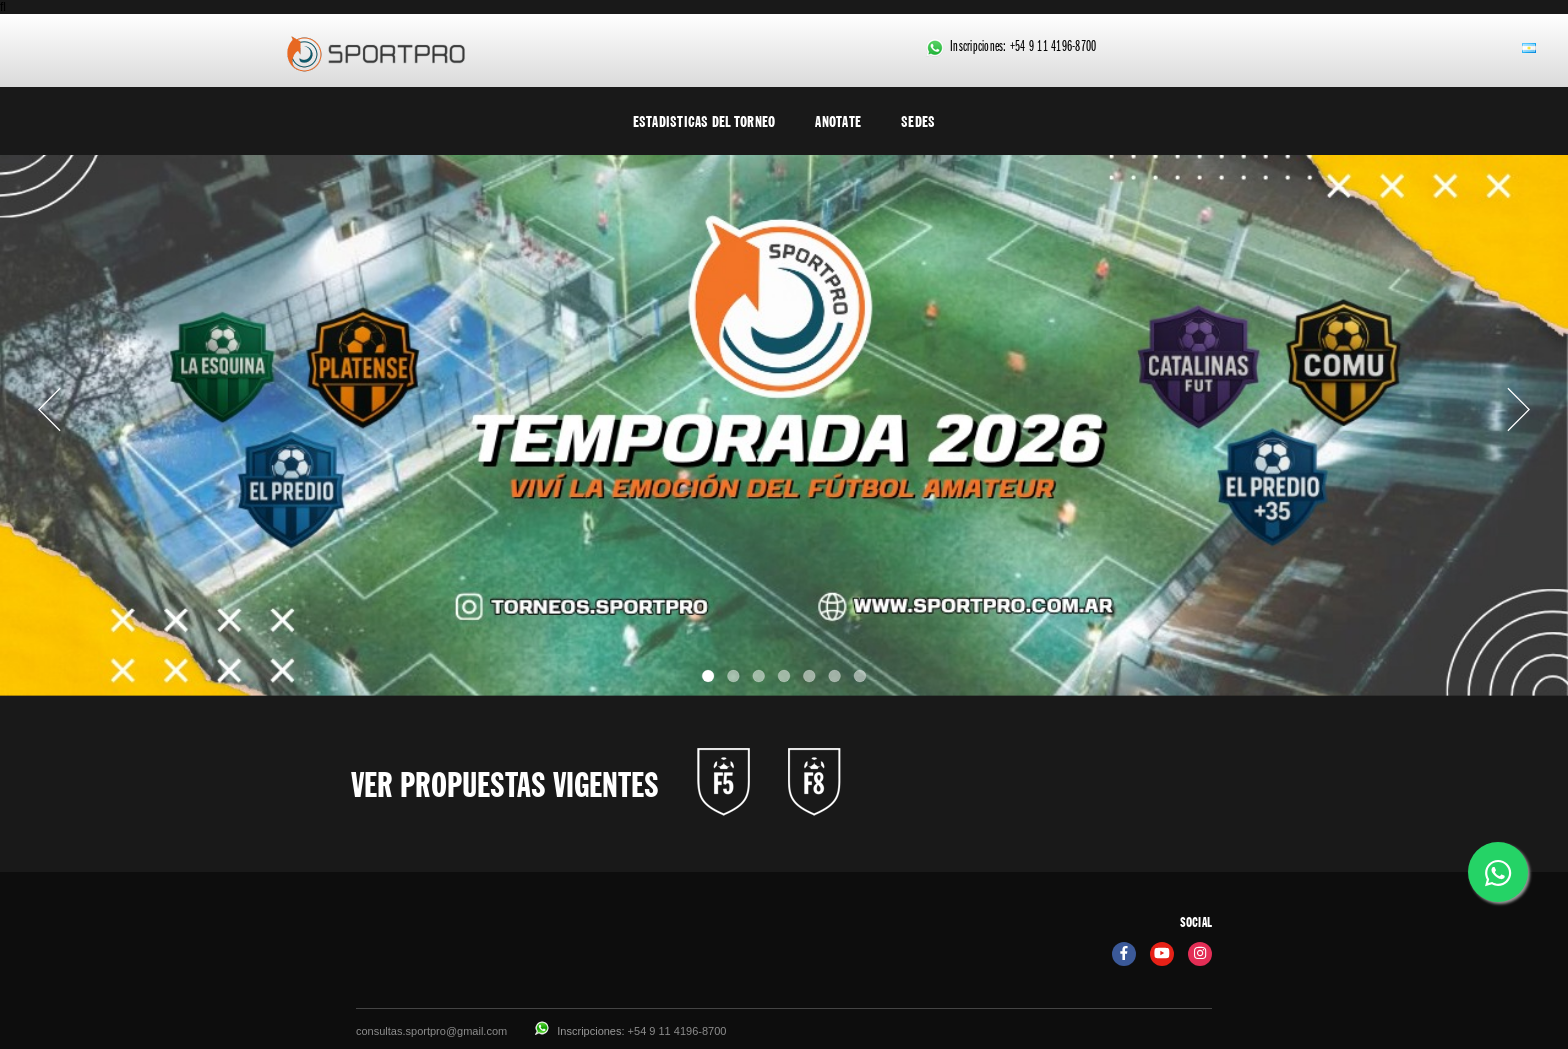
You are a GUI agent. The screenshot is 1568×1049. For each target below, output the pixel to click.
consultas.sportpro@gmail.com (431, 1031)
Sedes (918, 121)
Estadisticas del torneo (704, 121)
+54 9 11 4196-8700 (1053, 48)
